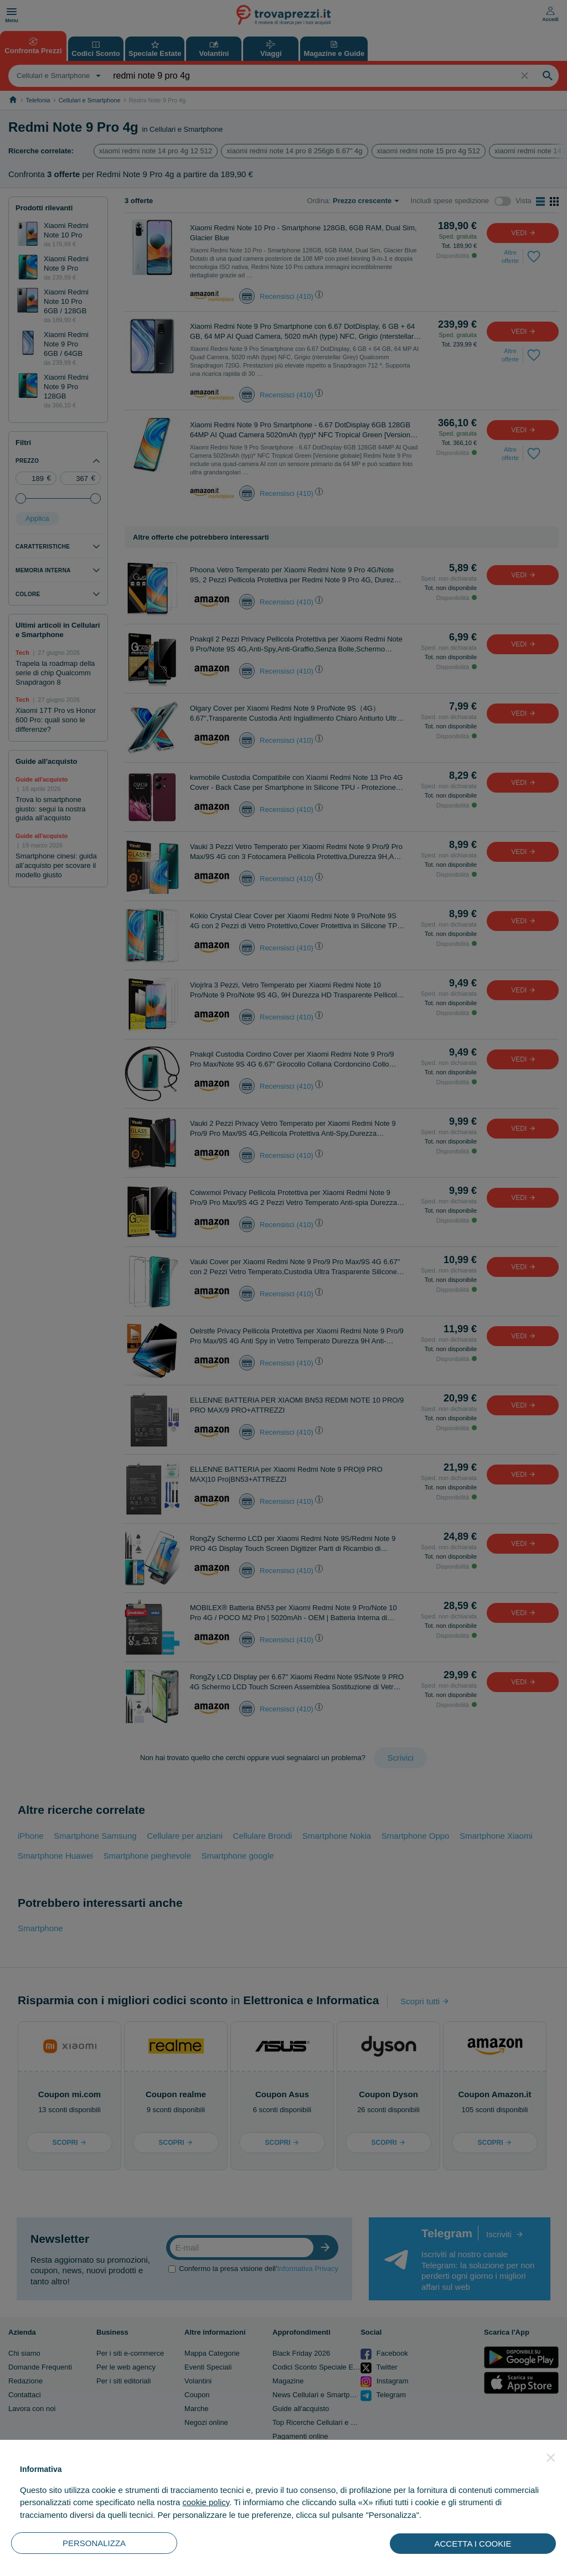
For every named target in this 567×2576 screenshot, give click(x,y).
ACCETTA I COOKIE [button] (473, 2543)
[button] (551, 2457)
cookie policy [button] (205, 2502)
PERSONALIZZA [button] (94, 2543)
